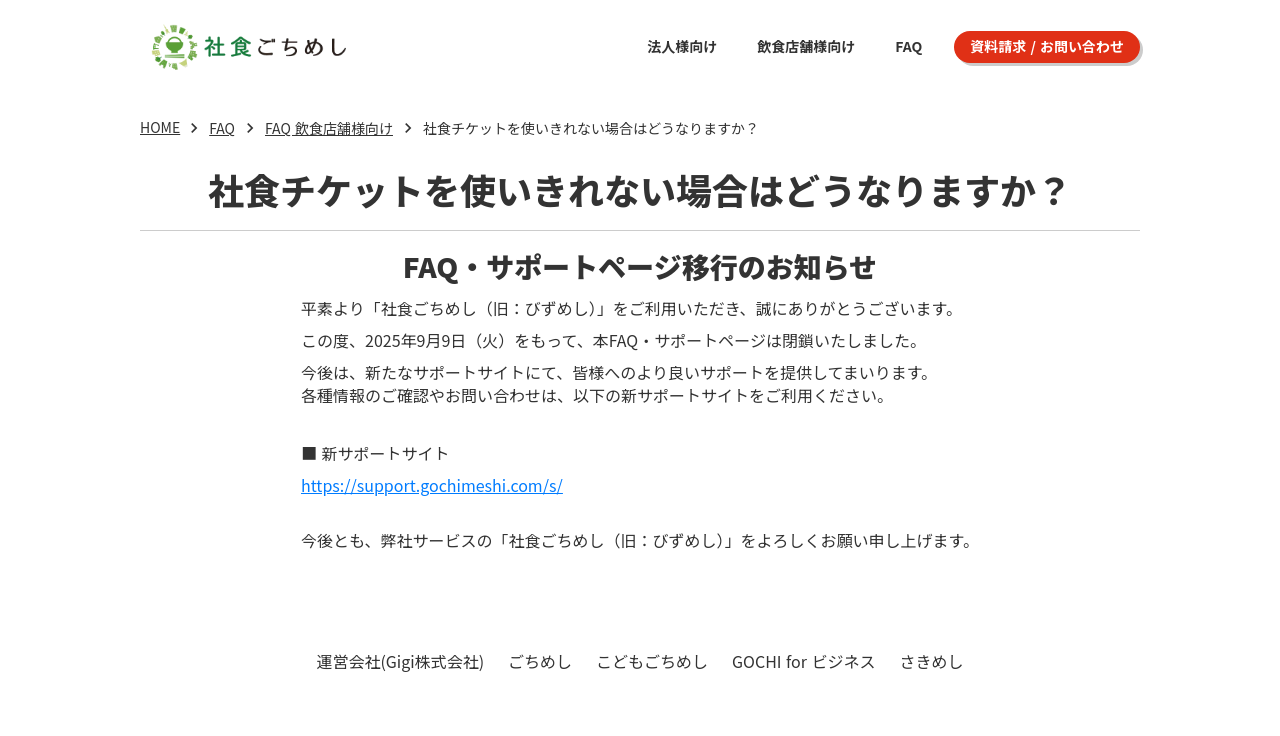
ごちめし (540, 661)
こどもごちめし (652, 661)
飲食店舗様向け (806, 46)
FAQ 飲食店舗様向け (329, 128)
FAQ (908, 46)
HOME (160, 127)
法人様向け (682, 46)
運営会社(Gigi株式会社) (400, 661)
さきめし (932, 661)
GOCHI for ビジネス (804, 661)
